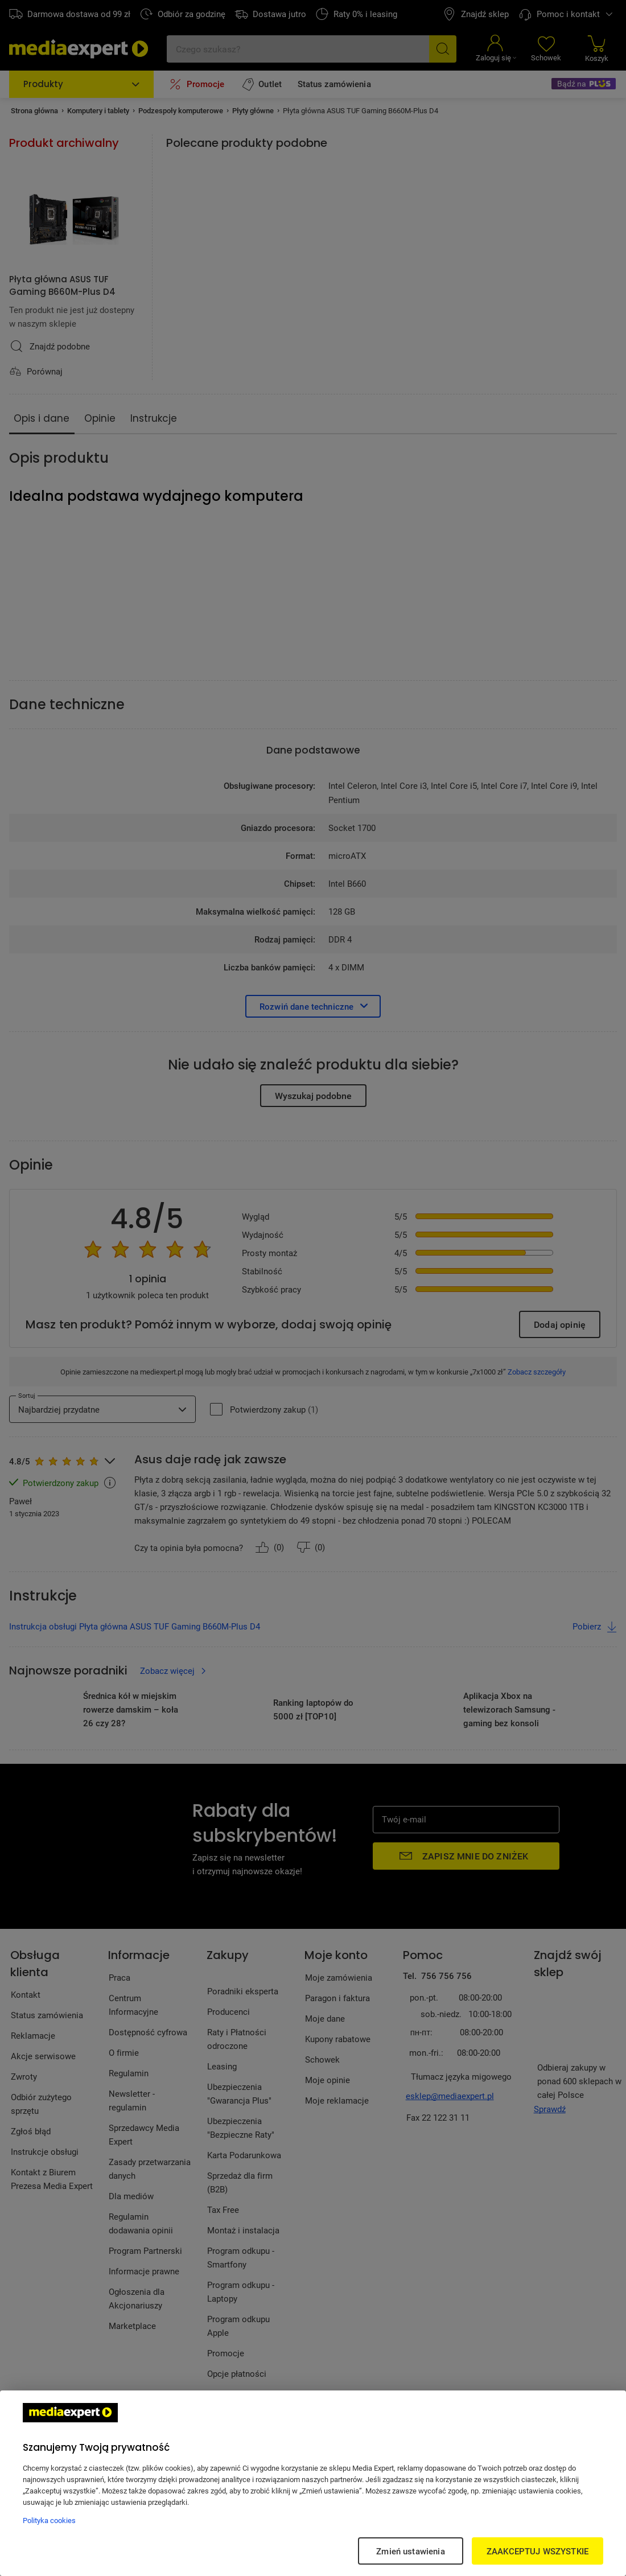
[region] (313, 2483)
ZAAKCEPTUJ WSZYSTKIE (537, 2551)
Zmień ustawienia (410, 2551)
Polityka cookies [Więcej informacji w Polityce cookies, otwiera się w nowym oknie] (49, 2520)
